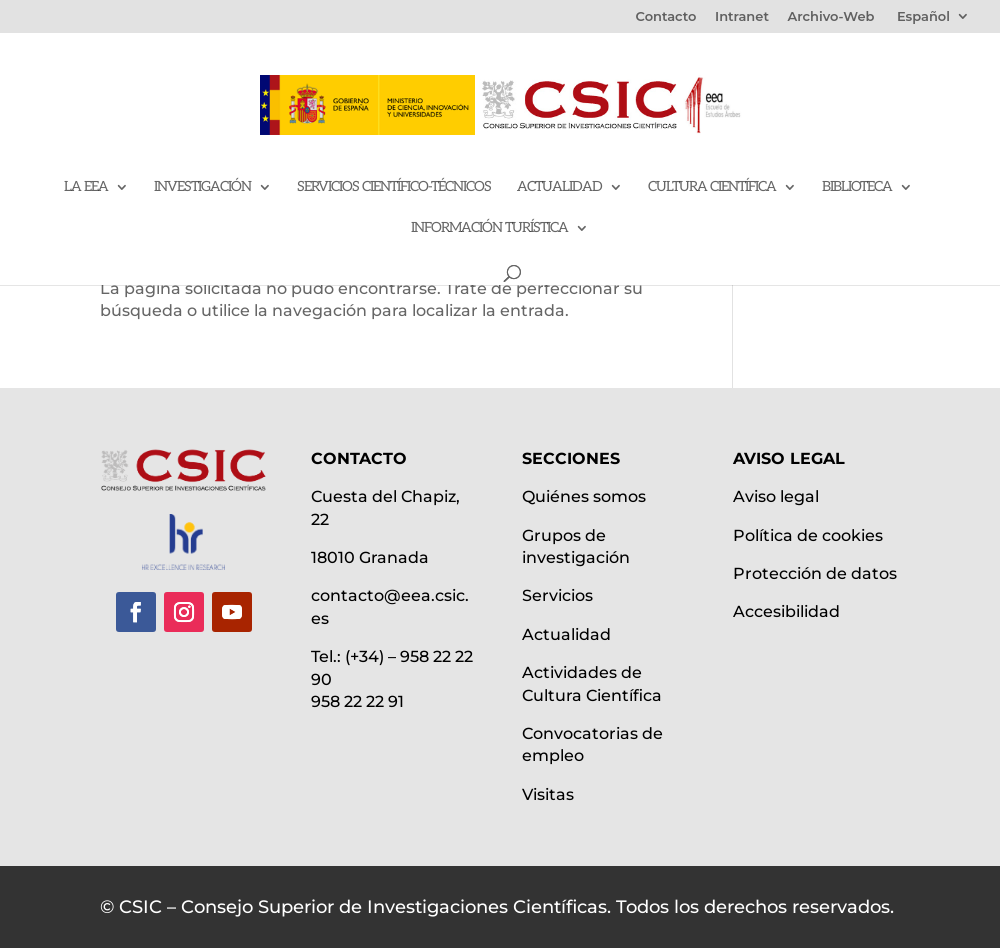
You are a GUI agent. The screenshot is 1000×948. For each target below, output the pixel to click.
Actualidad (559, 187)
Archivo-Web (831, 17)
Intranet (742, 17)
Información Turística (489, 228)
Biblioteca (857, 187)
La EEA (86, 187)
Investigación (202, 187)
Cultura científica (712, 187)
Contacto (666, 17)
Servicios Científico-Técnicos (394, 187)
